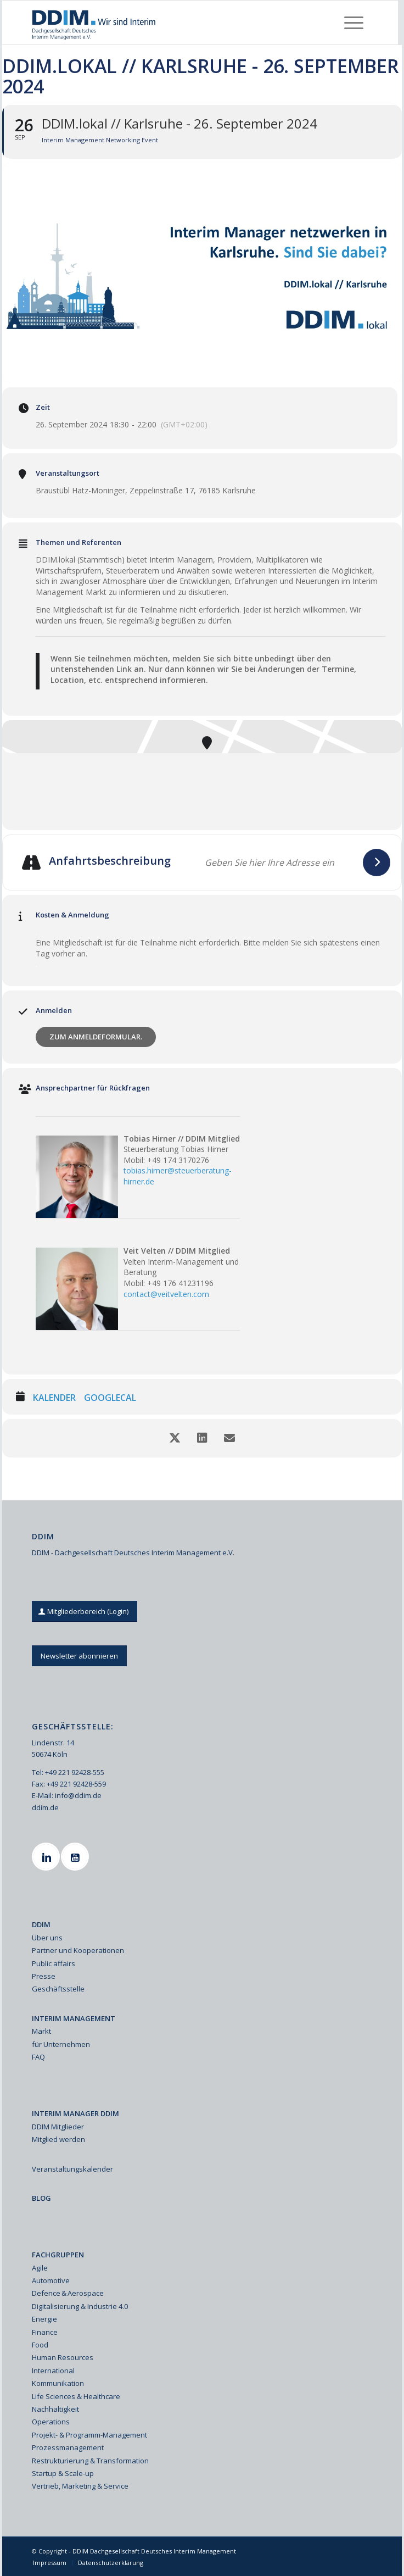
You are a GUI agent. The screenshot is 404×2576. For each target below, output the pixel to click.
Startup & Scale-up (63, 2473)
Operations (51, 2422)
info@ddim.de (78, 1795)
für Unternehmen (61, 2044)
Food (40, 2345)
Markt (41, 2031)
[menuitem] (353, 22)
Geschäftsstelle (58, 1989)
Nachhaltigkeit (55, 2409)
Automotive (51, 2280)
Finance (45, 2332)
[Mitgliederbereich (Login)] (84, 1611)
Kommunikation (58, 2383)
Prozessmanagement (68, 2447)
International (53, 2370)
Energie (44, 2319)
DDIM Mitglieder (58, 2127)
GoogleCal (110, 1398)
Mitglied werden (58, 2139)
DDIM (41, 1924)
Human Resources (62, 2357)
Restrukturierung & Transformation (90, 2461)
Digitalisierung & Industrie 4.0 (80, 2306)
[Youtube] (76, 1856)
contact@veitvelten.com (166, 1294)
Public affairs (53, 1963)
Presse (43, 1976)
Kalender (54, 1398)
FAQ (38, 2057)
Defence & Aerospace (68, 2293)
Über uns (47, 1938)
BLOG (41, 2198)
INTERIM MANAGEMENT (73, 2018)
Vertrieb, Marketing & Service (80, 2486)
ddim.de (45, 1807)
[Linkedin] (47, 1856)
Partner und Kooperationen (78, 1950)
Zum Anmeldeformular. (95, 1037)
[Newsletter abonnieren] (79, 1656)
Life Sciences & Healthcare (76, 2396)
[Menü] (353, 22)
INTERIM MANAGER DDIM (75, 2113)
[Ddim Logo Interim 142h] (166, 22)
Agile (40, 2268)
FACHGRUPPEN (58, 2255)
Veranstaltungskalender (72, 2169)
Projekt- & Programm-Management (89, 2435)
